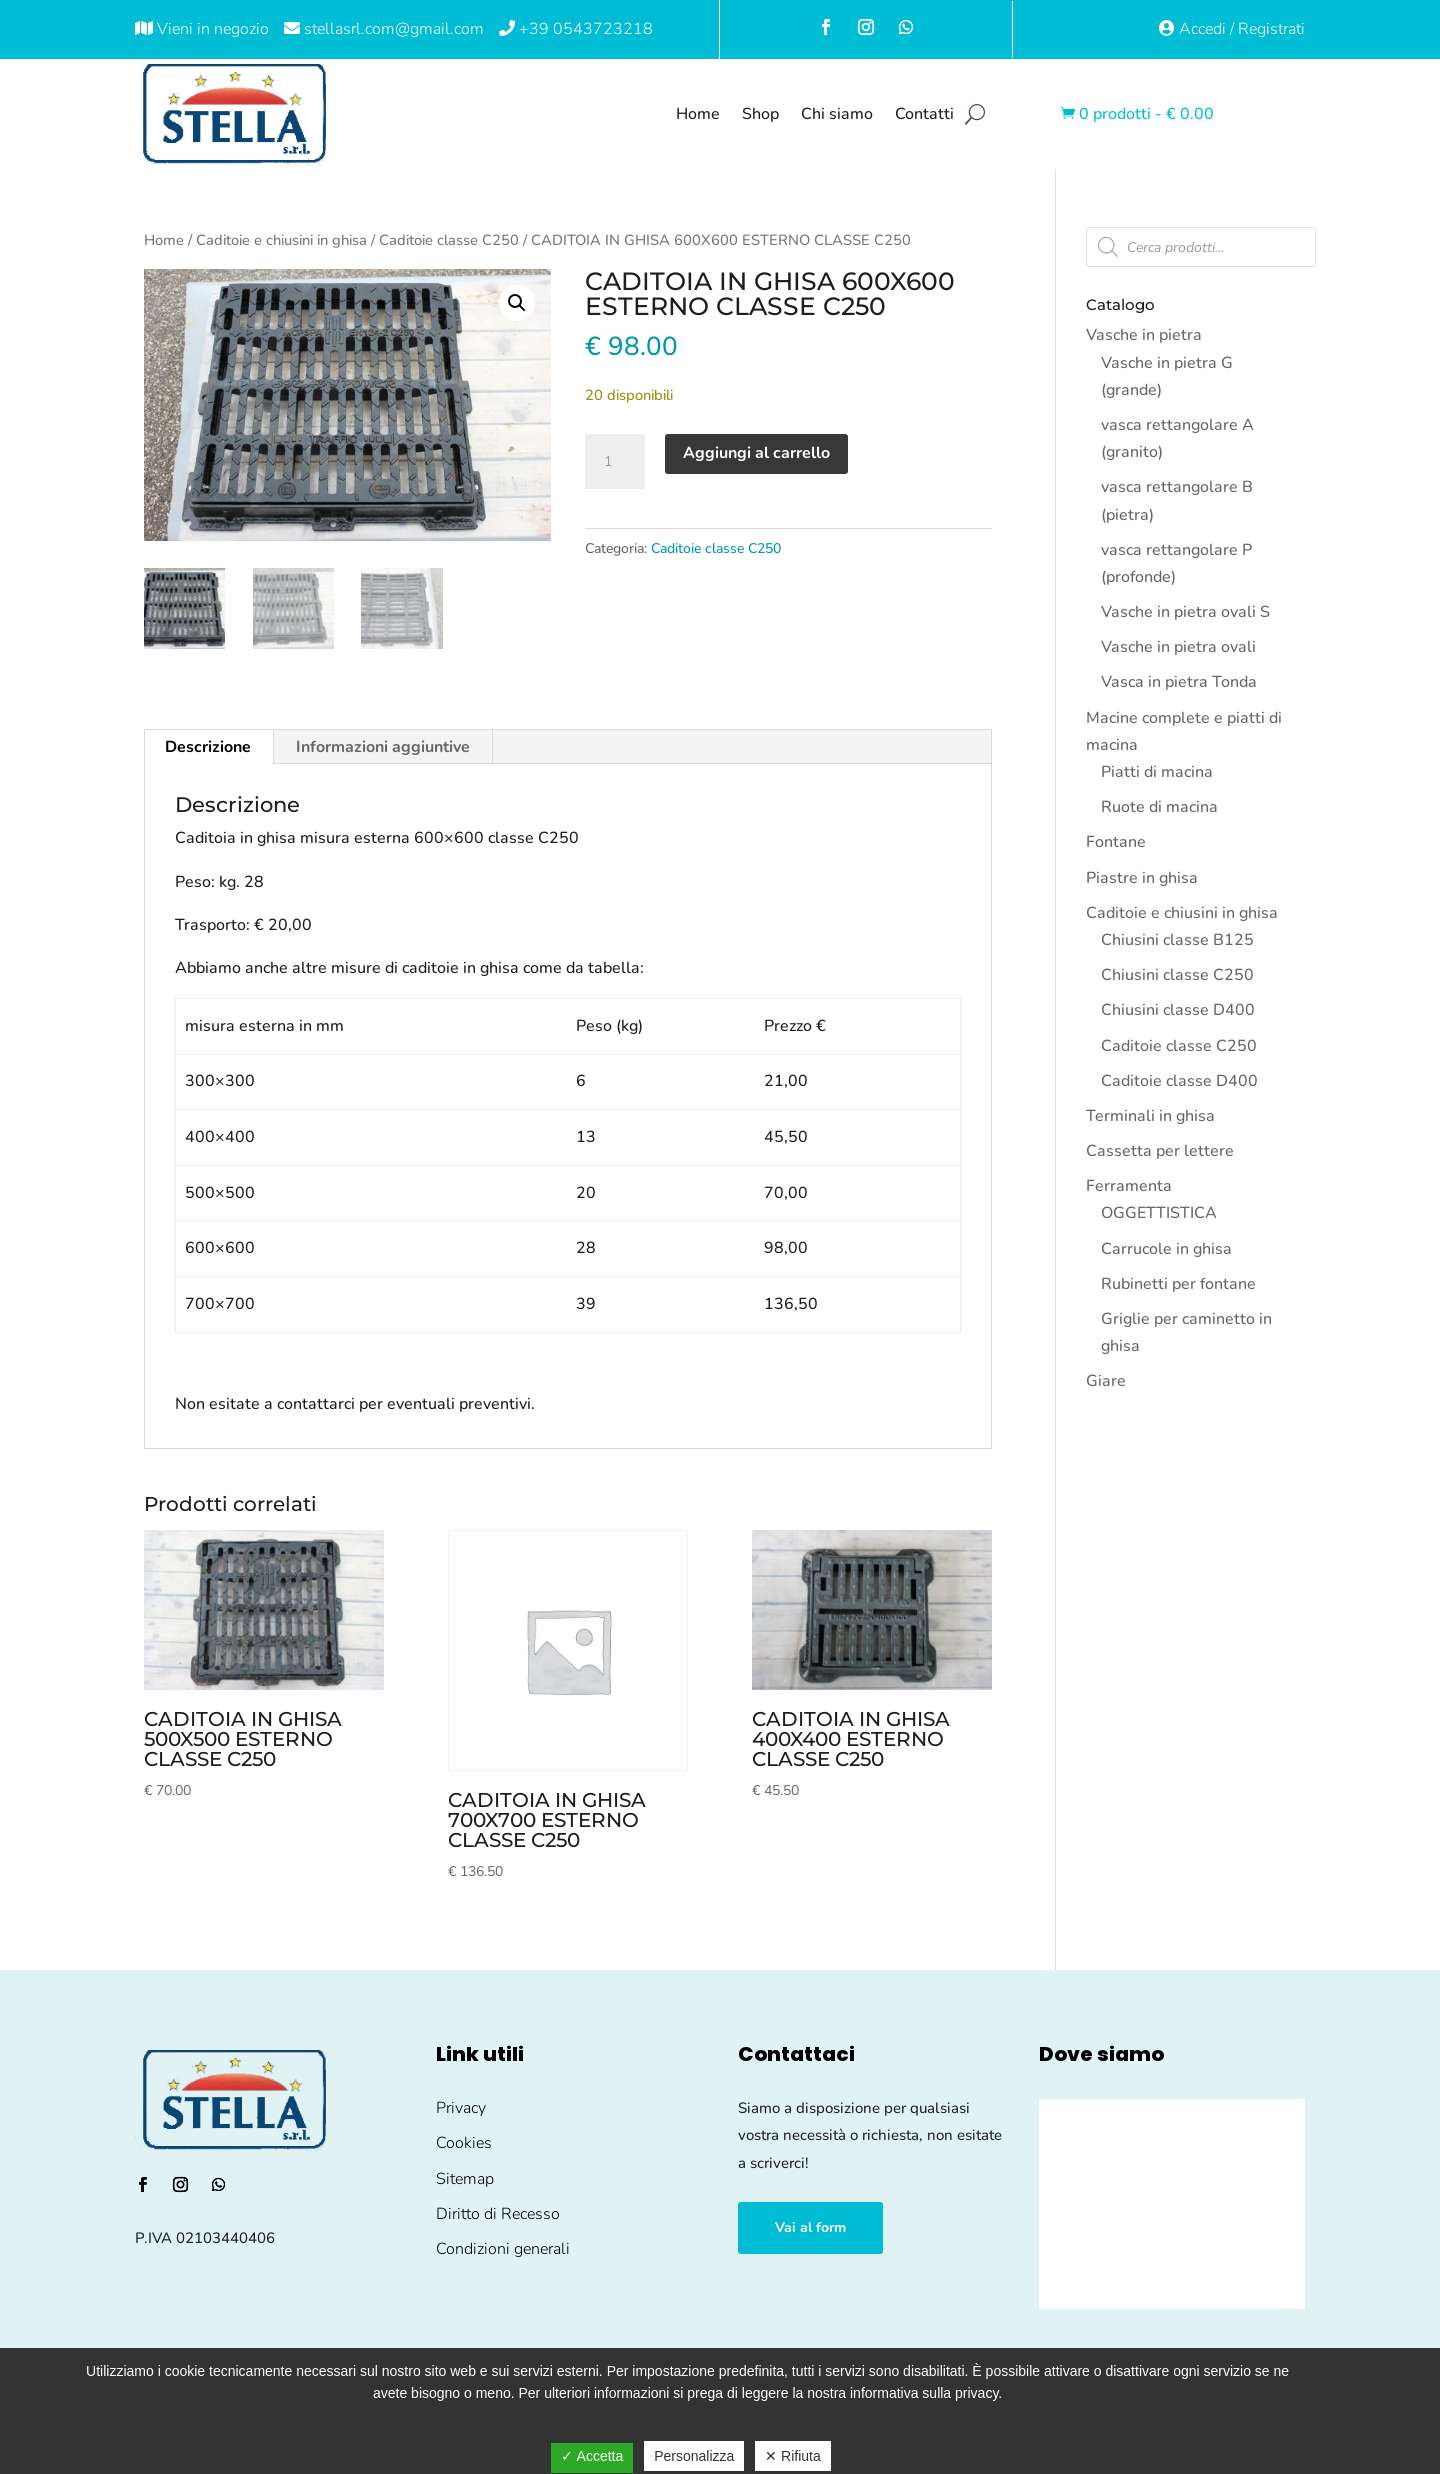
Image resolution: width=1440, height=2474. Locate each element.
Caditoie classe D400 (1179, 1081)
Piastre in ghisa (1142, 878)
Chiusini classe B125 (1177, 940)
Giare (1106, 1381)
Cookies (464, 2143)
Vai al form (810, 2227)
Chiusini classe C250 (1177, 975)
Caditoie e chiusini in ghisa (281, 240)
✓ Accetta (592, 2456)
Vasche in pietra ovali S (1185, 612)
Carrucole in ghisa (1166, 1249)
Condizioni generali (503, 2249)
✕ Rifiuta (793, 2456)
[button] (517, 303)
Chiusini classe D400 (1178, 1010)
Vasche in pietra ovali (1178, 647)
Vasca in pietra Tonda (1179, 682)
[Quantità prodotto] (615, 462)
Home (698, 114)
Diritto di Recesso (498, 2214)
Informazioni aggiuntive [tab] (383, 747)
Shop (760, 114)
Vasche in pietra (1144, 335)
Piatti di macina (1157, 772)
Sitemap (465, 2179)
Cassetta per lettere (1160, 1151)
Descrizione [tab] (208, 747)
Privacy (461, 2108)
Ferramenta (1129, 1186)
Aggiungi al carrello (756, 453)
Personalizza (694, 2456)
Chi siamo (837, 114)
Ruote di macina (1159, 807)
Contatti (924, 114)
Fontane (1116, 842)
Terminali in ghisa (1150, 1116)
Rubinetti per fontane (1178, 1284)
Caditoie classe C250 (449, 240)
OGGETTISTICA (1159, 1213)
